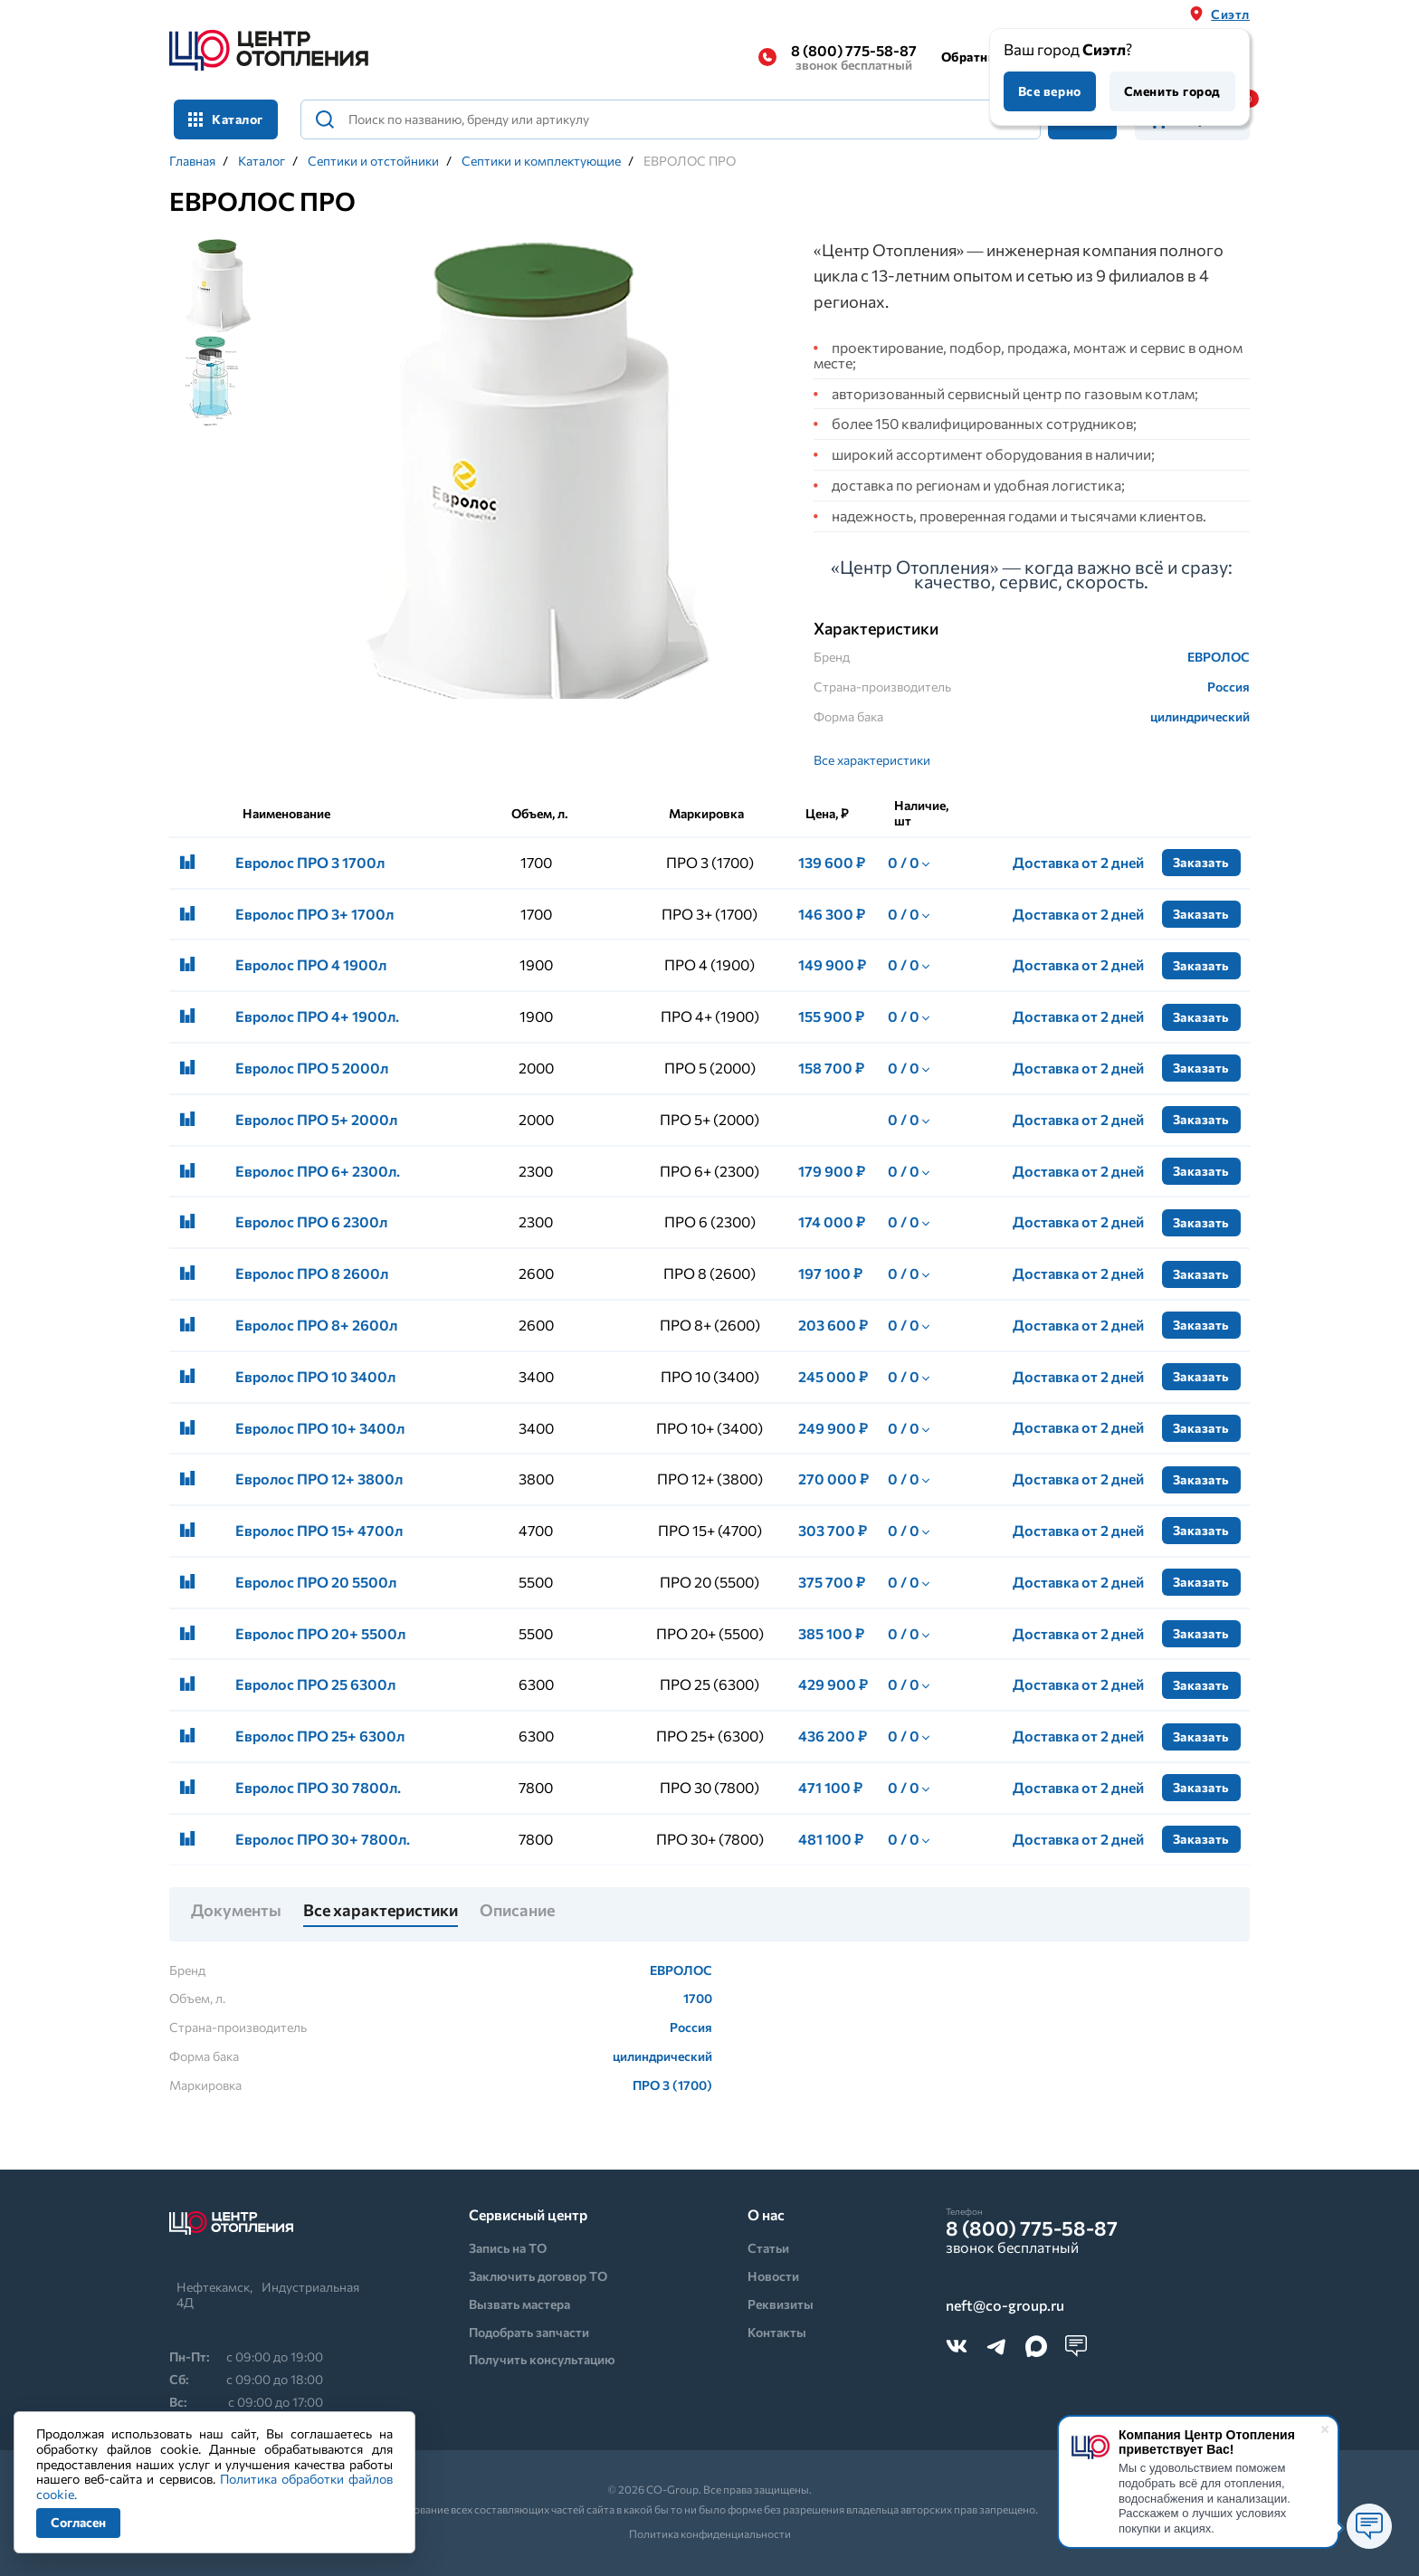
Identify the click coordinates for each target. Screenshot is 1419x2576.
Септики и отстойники (373, 161)
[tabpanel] (536, 483)
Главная (192, 161)
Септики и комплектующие (541, 161)
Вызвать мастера (519, 2304)
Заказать (1201, 862)
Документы (236, 1911)
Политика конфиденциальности (710, 2533)
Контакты (777, 2332)
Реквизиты (781, 2304)
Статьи (768, 2248)
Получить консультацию (542, 2359)
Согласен (78, 2522)
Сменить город (1172, 91)
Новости (773, 2276)
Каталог (225, 119)
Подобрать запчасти (529, 2332)
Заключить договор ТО (538, 2276)
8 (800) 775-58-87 (854, 57)
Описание (517, 1911)
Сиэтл (1230, 14)
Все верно (1049, 91)
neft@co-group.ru (1005, 2306)
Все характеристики (872, 760)
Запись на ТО (508, 2248)
